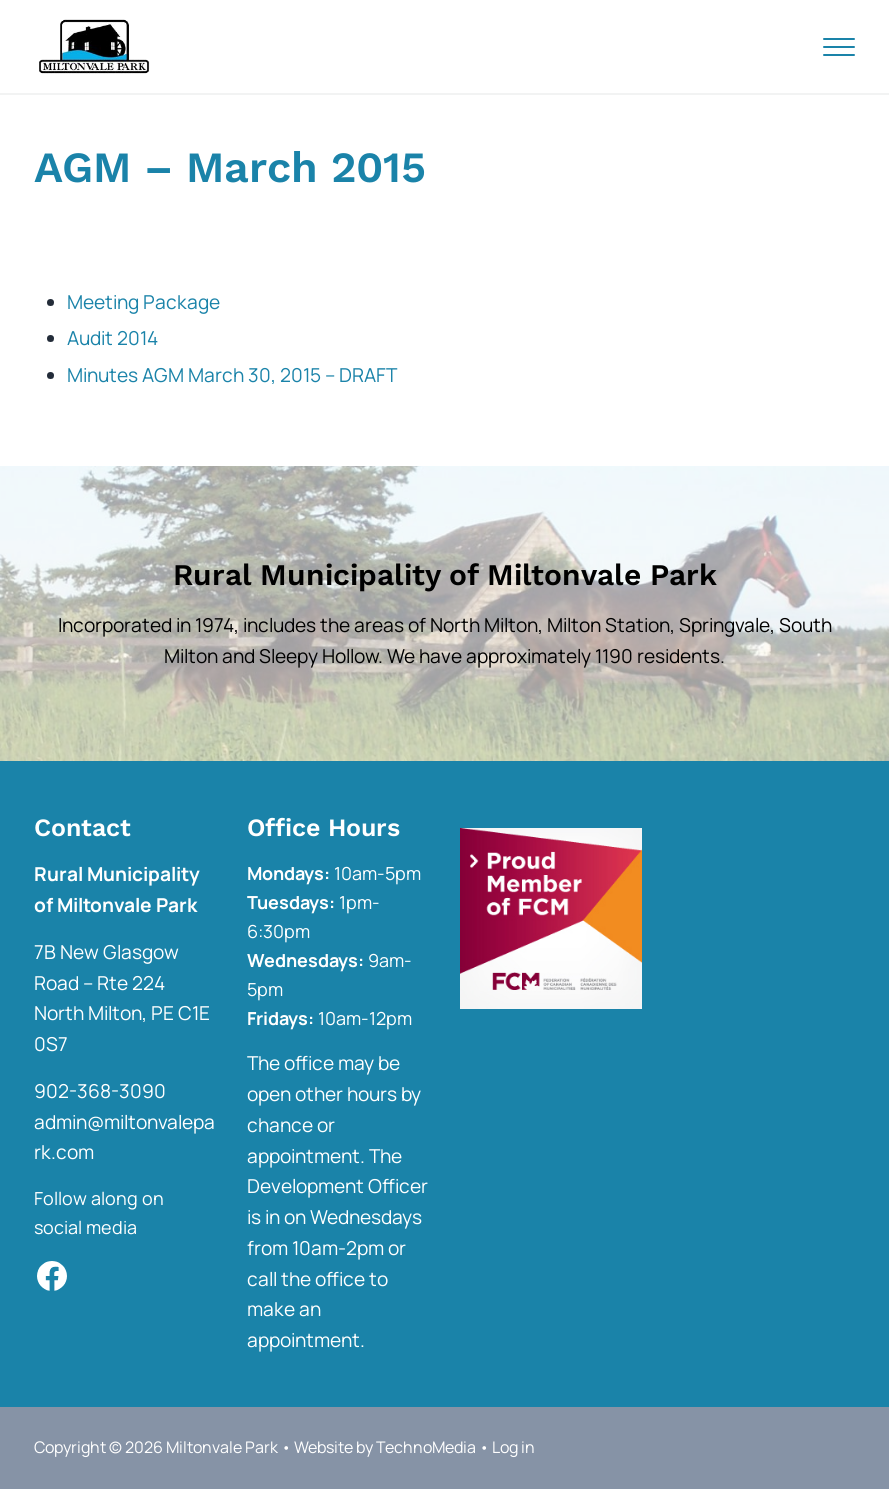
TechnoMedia (426, 1447)
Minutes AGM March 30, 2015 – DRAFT (232, 375)
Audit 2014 (112, 338)
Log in (513, 1447)
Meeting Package (143, 302)
